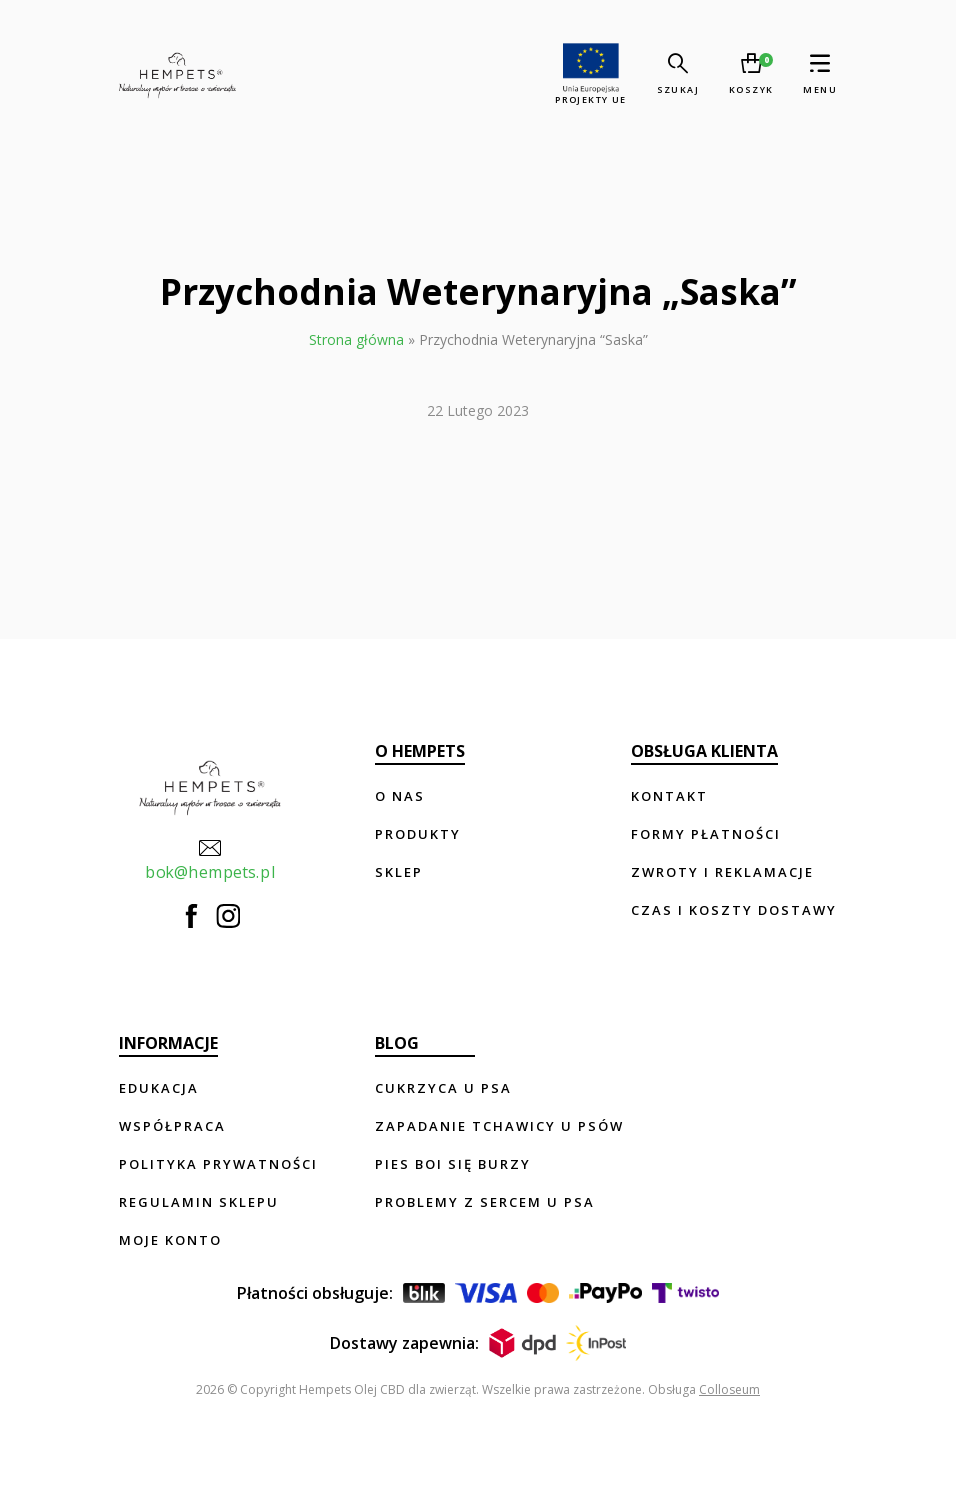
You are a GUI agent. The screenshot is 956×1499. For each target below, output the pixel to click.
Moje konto (170, 1240)
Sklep (399, 872)
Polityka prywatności (218, 1164)
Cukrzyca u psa (443, 1088)
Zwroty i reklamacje (722, 872)
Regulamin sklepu (199, 1202)
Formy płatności (706, 834)
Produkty (418, 834)
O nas (400, 796)
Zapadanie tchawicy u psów (499, 1126)
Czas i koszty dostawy (734, 910)
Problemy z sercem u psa (485, 1202)
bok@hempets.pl (210, 858)
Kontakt (669, 796)
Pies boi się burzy (453, 1164)
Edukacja (159, 1088)
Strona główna (356, 339)
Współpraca (172, 1126)
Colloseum (729, 1389)
